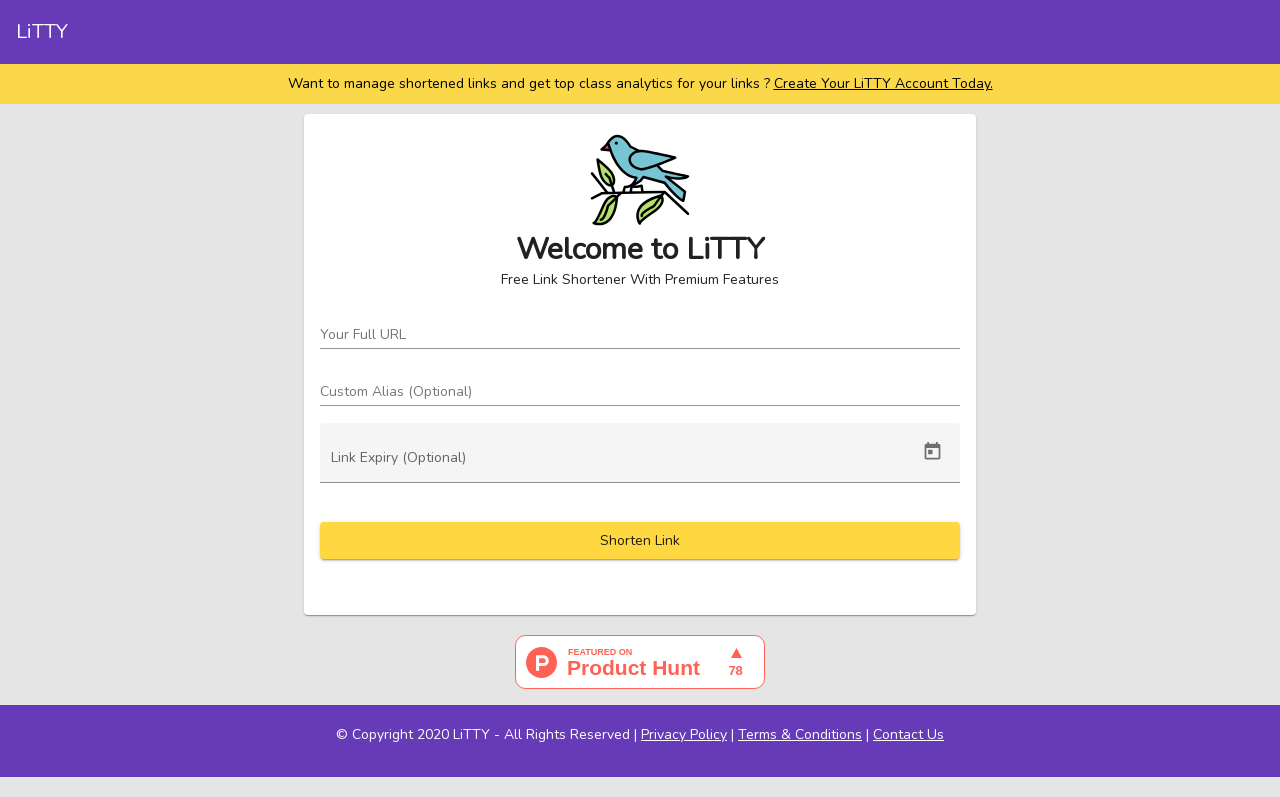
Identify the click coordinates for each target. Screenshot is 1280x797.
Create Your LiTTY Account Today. (883, 83)
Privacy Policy (684, 734)
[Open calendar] (932, 451)
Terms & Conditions (800, 734)
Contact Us (908, 734)
